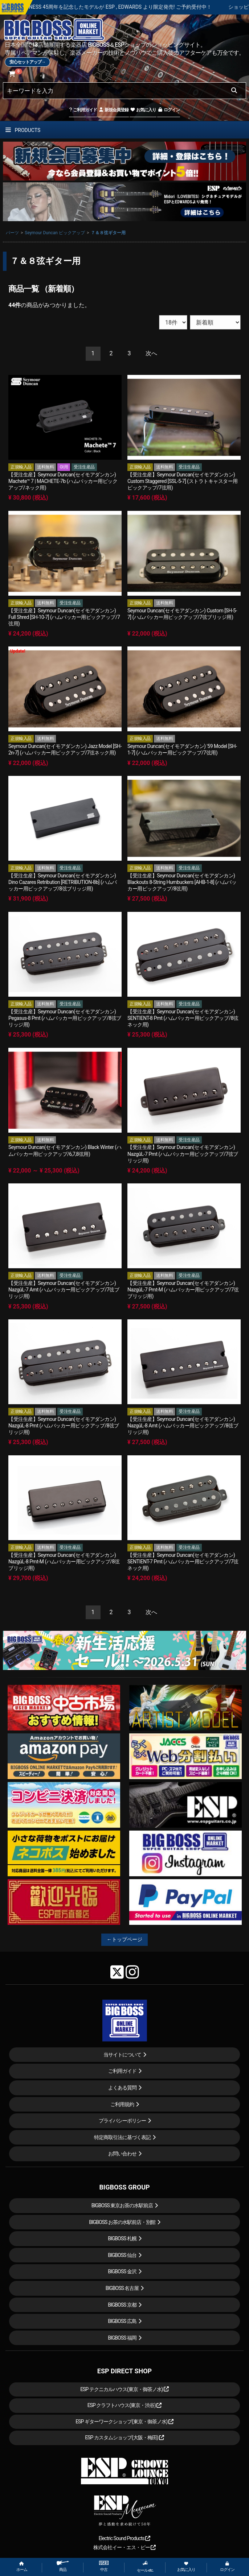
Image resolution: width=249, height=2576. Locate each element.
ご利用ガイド (83, 109)
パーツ (12, 232)
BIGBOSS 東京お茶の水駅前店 (122, 2205)
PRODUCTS (22, 130)
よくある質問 (122, 2088)
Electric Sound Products (124, 2538)
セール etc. (145, 2566)
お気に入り (143, 109)
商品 (63, 2566)
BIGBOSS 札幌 (122, 2238)
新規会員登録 (113, 109)
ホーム (21, 2566)
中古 (104, 2566)
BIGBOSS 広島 (122, 2321)
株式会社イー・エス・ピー (124, 2547)
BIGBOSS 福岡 (122, 2338)
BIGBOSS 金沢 (122, 2271)
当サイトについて (122, 2055)
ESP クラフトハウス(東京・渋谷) (124, 2405)
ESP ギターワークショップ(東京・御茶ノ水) (124, 2421)
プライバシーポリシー (122, 2121)
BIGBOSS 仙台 (122, 2255)
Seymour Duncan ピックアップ (55, 232)
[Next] (151, 354)
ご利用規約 (122, 2104)
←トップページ (124, 1939)
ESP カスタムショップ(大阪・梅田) (124, 2437)
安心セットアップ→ (27, 62)
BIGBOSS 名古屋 (122, 2288)
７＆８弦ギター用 (108, 232)
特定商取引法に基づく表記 (122, 2137)
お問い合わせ (122, 2154)
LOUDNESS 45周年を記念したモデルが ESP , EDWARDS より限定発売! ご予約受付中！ (147, 7)
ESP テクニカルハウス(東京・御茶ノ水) (124, 2389)
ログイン (169, 109)
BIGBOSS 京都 (122, 2305)
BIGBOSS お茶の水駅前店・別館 (122, 2222)
